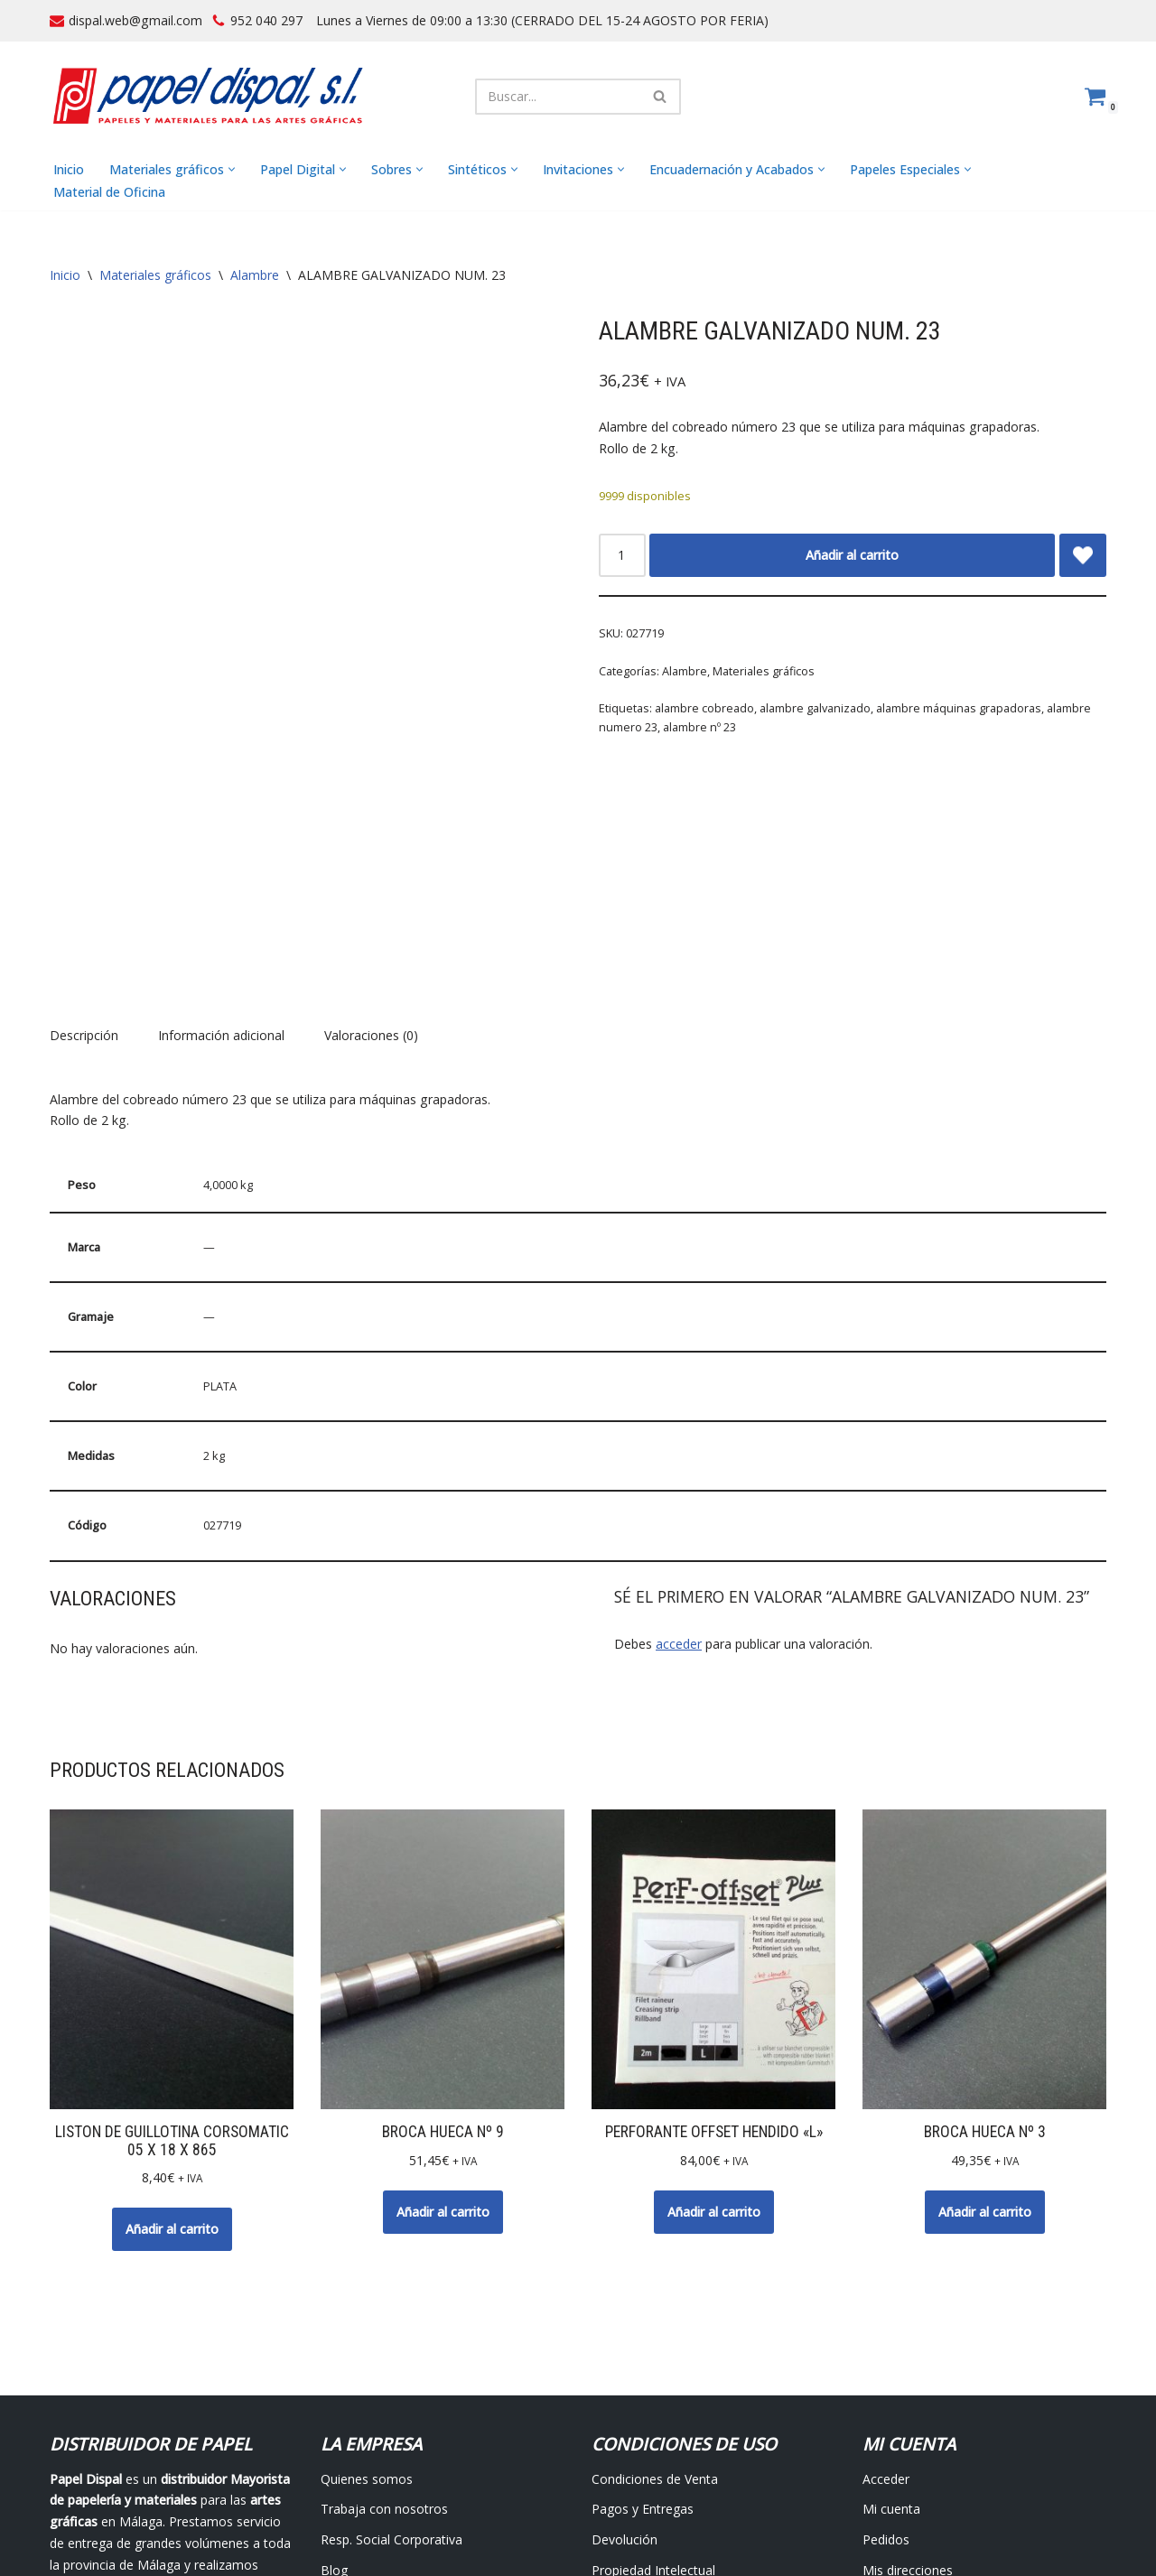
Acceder (885, 2312)
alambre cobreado (704, 708)
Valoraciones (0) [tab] (371, 870)
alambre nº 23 (699, 728)
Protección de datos (651, 2435)
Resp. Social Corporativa (391, 2374)
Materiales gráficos (155, 275)
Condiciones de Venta (655, 2312)
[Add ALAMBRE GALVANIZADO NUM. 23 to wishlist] (1082, 555)
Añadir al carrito (852, 554)
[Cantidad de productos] (622, 555)
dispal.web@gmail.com (135, 20)
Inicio (68, 169)
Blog (334, 2404)
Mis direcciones (907, 2404)
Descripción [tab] (84, 870)
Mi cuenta (891, 2343)
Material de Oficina (109, 191)
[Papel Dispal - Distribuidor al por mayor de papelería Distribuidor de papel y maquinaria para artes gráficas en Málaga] (208, 96)
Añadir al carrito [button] (172, 2062)
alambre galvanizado (815, 708)
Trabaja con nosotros (384, 2343)
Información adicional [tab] (221, 870)
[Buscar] (557, 97)
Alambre (254, 275)
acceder (679, 1478)
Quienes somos (367, 2312)
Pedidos (885, 2374)
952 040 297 (265, 20)
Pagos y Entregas (643, 2343)
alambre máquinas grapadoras (958, 708)
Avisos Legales (451, 2517)
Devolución (624, 2374)
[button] (231, 170)
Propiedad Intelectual (653, 2404)
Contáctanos (358, 2435)
